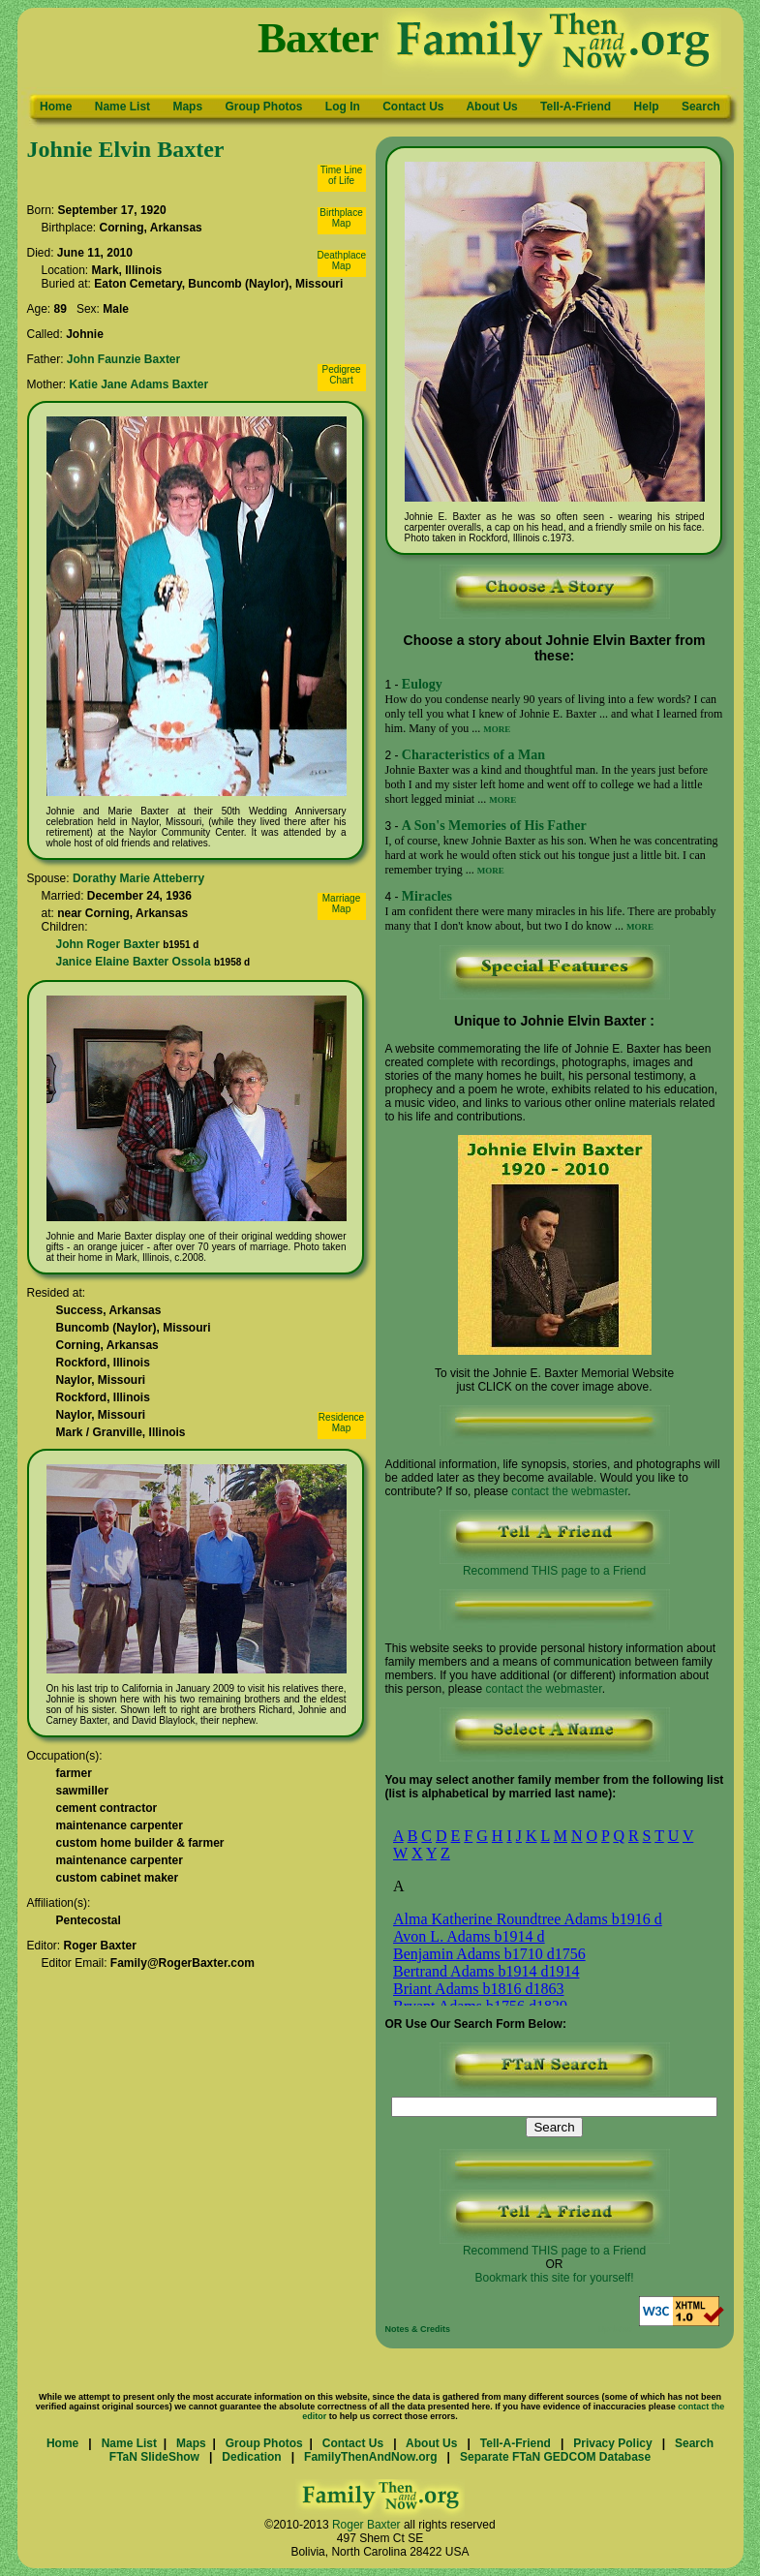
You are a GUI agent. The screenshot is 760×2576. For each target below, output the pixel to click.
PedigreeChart (340, 374)
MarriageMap (341, 903)
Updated (615, 2329)
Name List (122, 106)
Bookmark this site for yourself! (553, 2278)
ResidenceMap (341, 1422)
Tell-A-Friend (575, 106)
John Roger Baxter (108, 944)
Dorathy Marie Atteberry (138, 878)
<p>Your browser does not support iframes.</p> (546, 1909)
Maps (187, 106)
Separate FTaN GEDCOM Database (555, 2457)
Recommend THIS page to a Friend (555, 1565)
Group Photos (263, 106)
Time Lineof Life (341, 175)
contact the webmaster (569, 1491)
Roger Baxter (366, 2524)
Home (56, 106)
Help (646, 106)
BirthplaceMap (340, 218)
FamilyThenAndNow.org (371, 2457)
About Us (491, 106)
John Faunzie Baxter (123, 359)
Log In (342, 106)
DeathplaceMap (342, 260)
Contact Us (412, 106)
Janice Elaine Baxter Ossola (133, 961)
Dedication (251, 2457)
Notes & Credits (418, 2329)
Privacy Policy (612, 2443)
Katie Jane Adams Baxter (139, 384)
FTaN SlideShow (154, 2457)
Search (701, 106)
